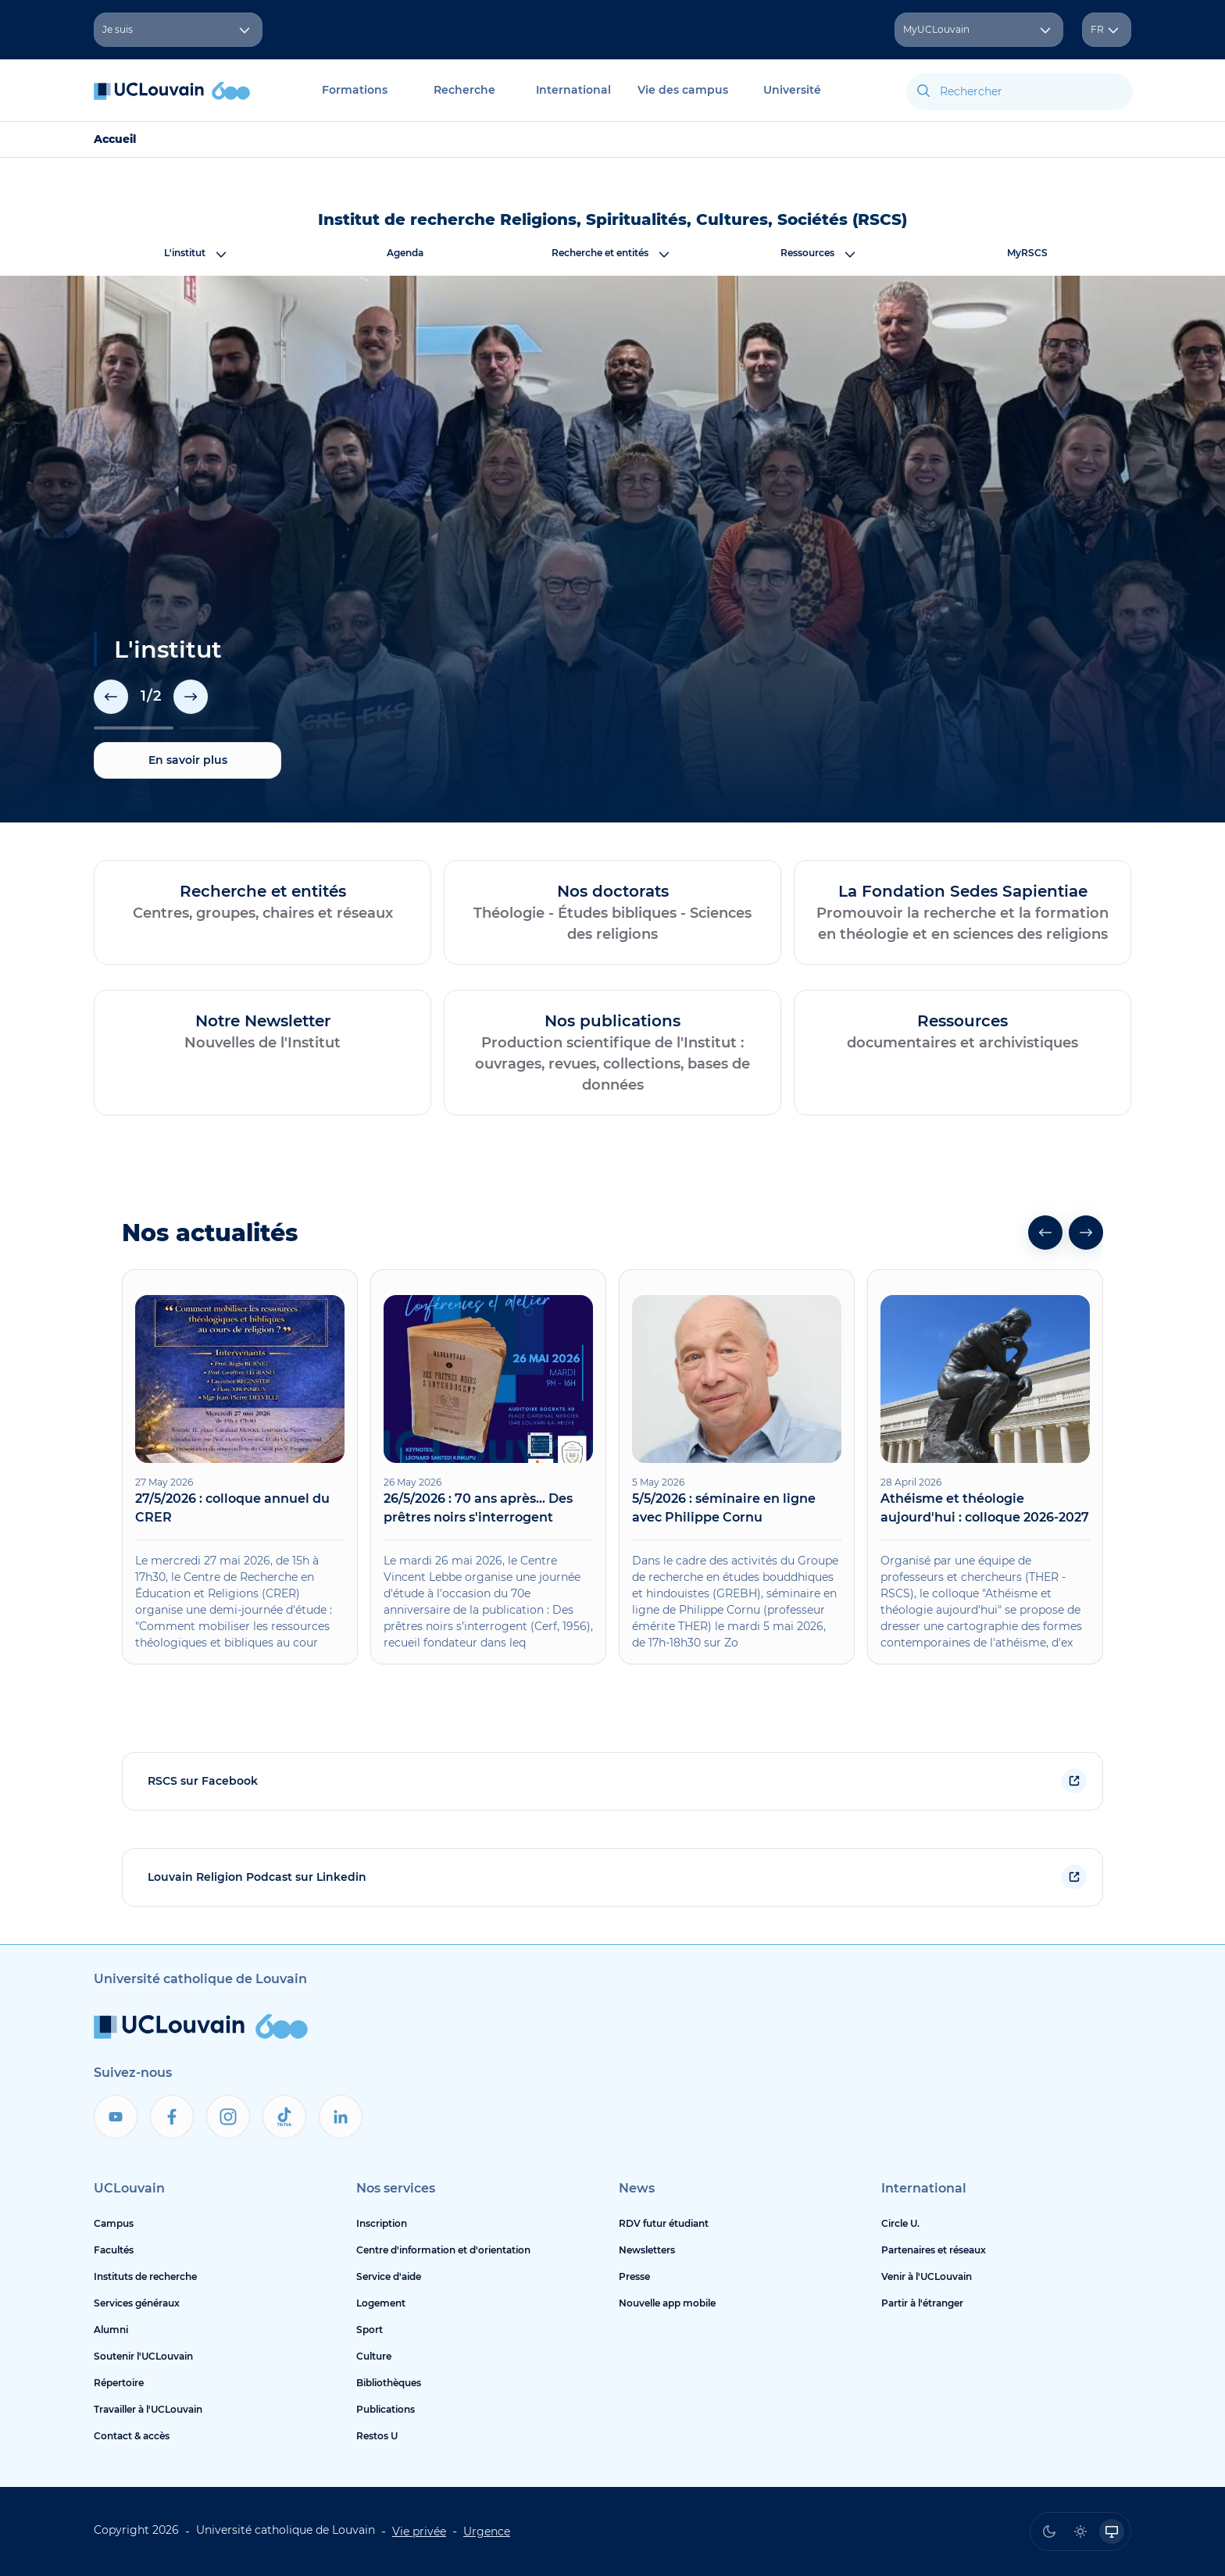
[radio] (1049, 2531)
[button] (111, 697)
